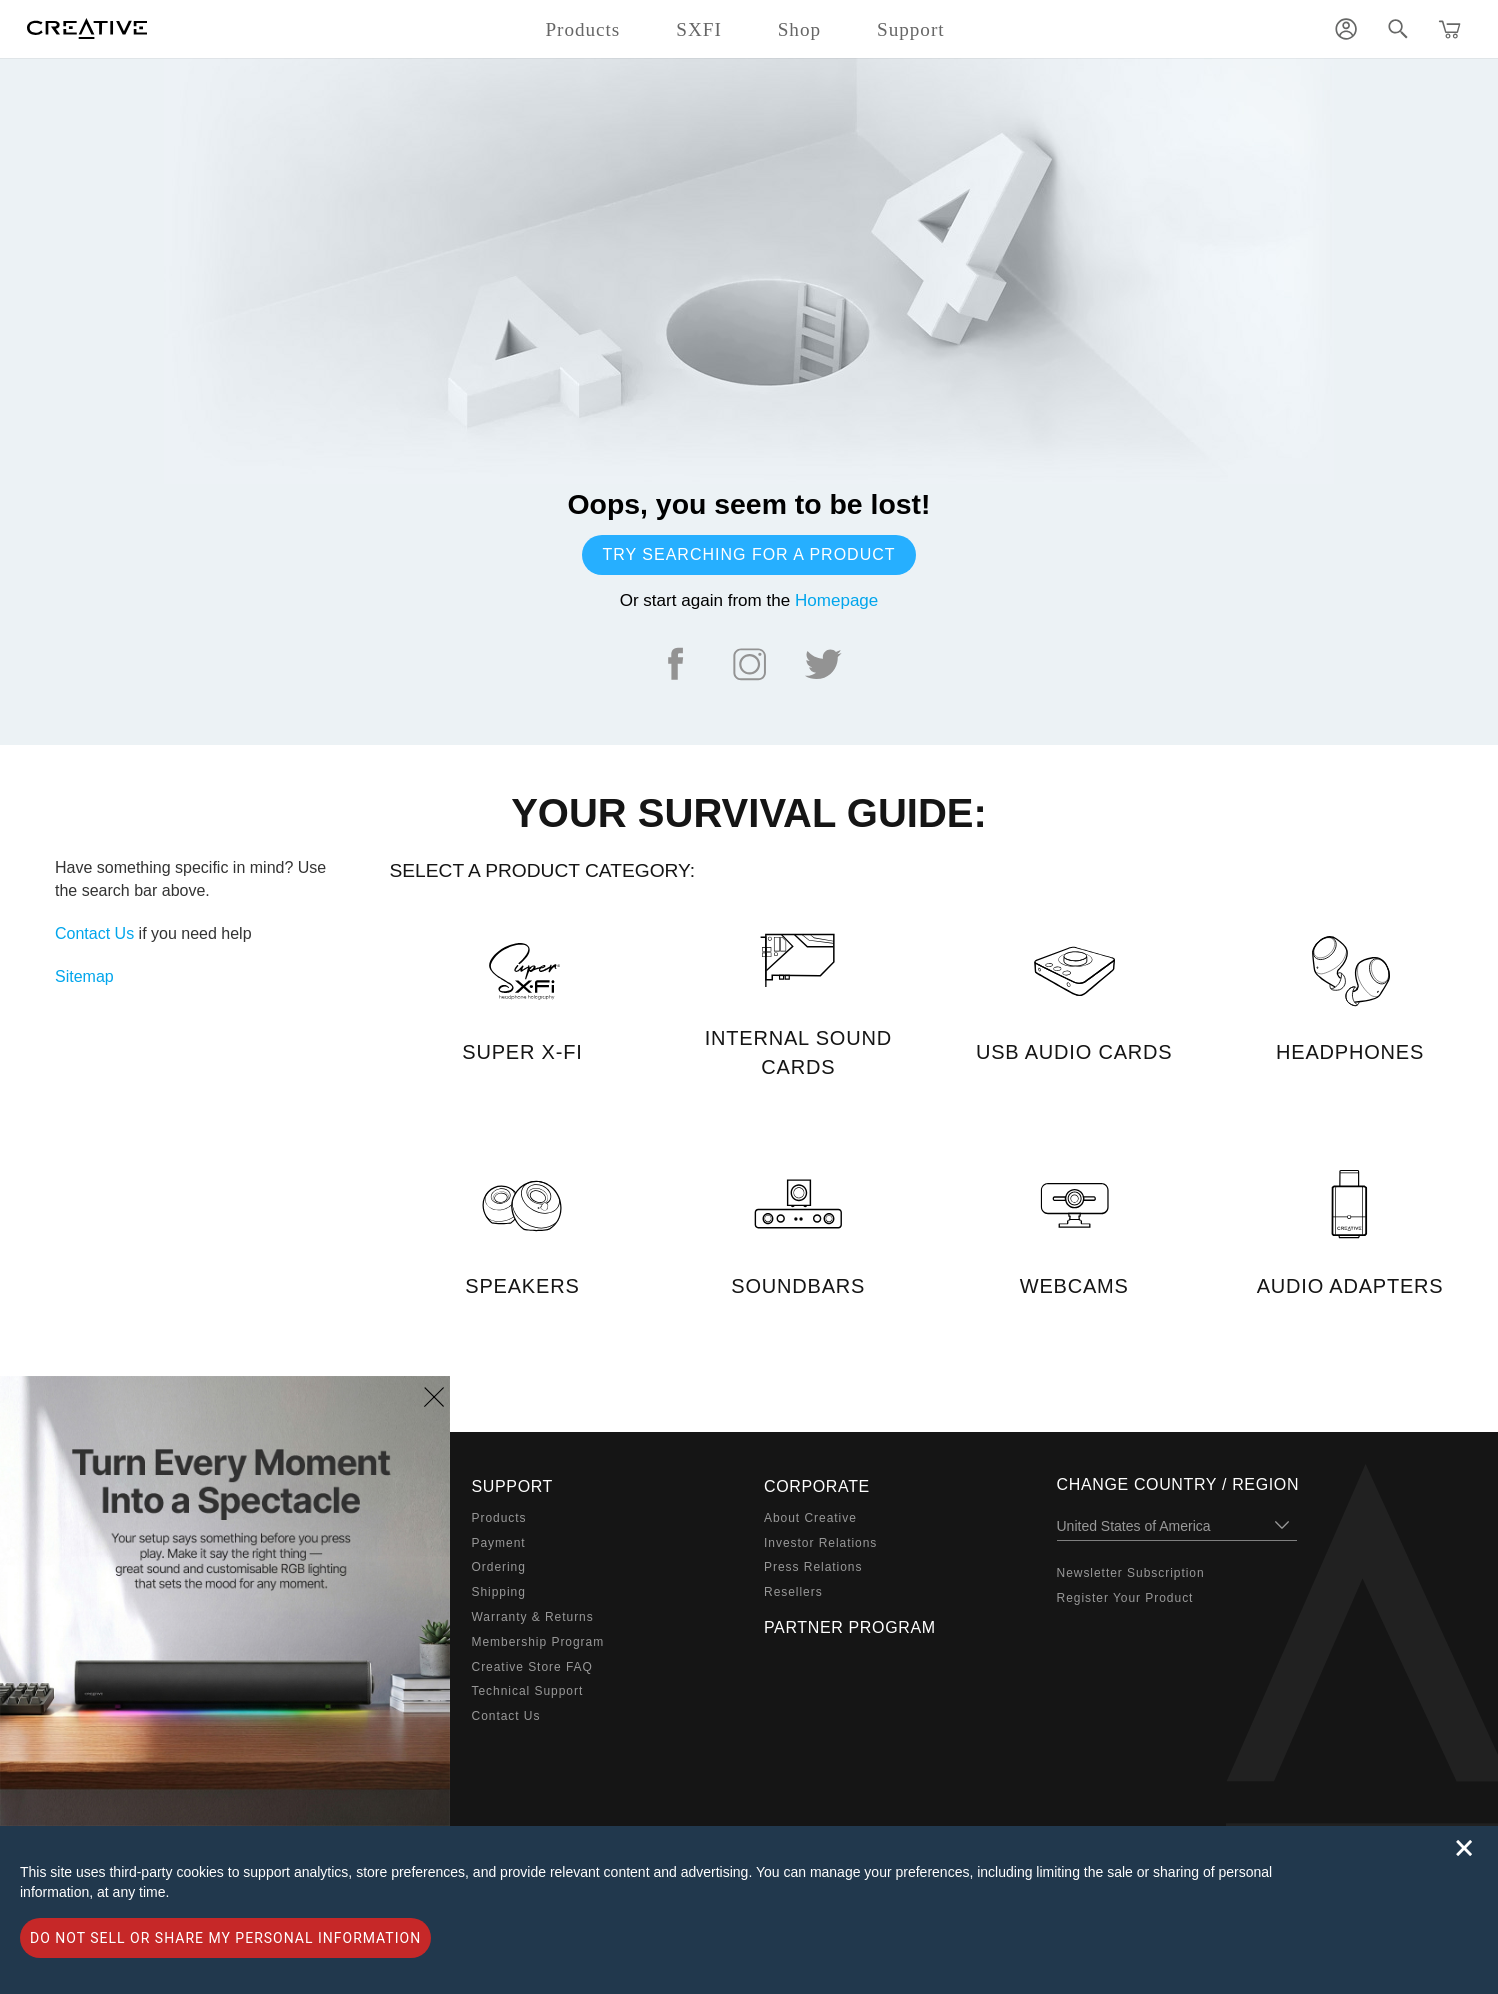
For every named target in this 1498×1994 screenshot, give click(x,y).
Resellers (793, 1592)
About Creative (810, 1518)
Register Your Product (1125, 1598)
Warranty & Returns (533, 1617)
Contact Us (94, 933)
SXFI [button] (698, 29)
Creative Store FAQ (532, 1667)
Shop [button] (799, 29)
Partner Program (850, 1627)
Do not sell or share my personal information (225, 1938)
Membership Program (538, 1642)
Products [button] (582, 29)
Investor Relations (820, 1543)
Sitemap (84, 976)
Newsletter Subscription (1131, 1573)
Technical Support (528, 1691)
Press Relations (813, 1567)
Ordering (499, 1567)
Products (499, 1518)
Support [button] (911, 29)
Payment (499, 1543)
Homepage (836, 600)
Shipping (499, 1592)
